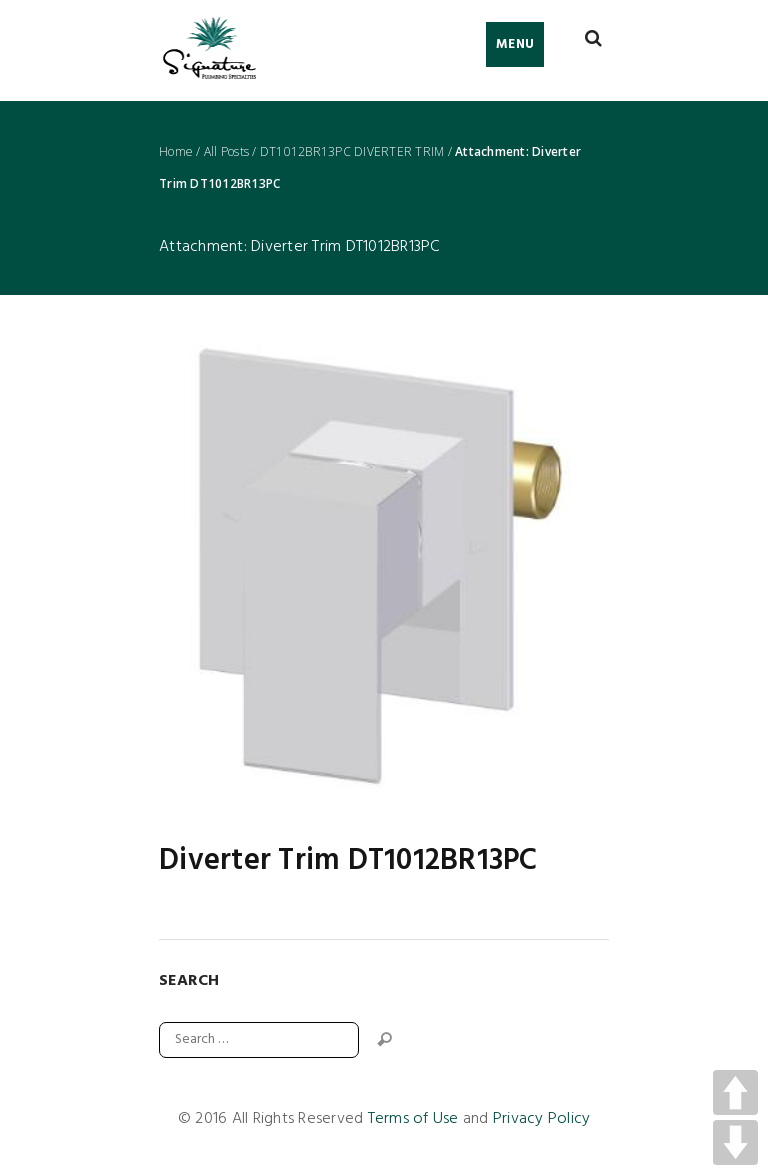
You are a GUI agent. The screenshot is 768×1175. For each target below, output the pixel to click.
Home (176, 152)
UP (735, 1092)
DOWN (735, 1142)
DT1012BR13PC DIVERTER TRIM (352, 152)
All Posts (226, 152)
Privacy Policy (542, 1119)
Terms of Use (413, 1119)
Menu (515, 44)
